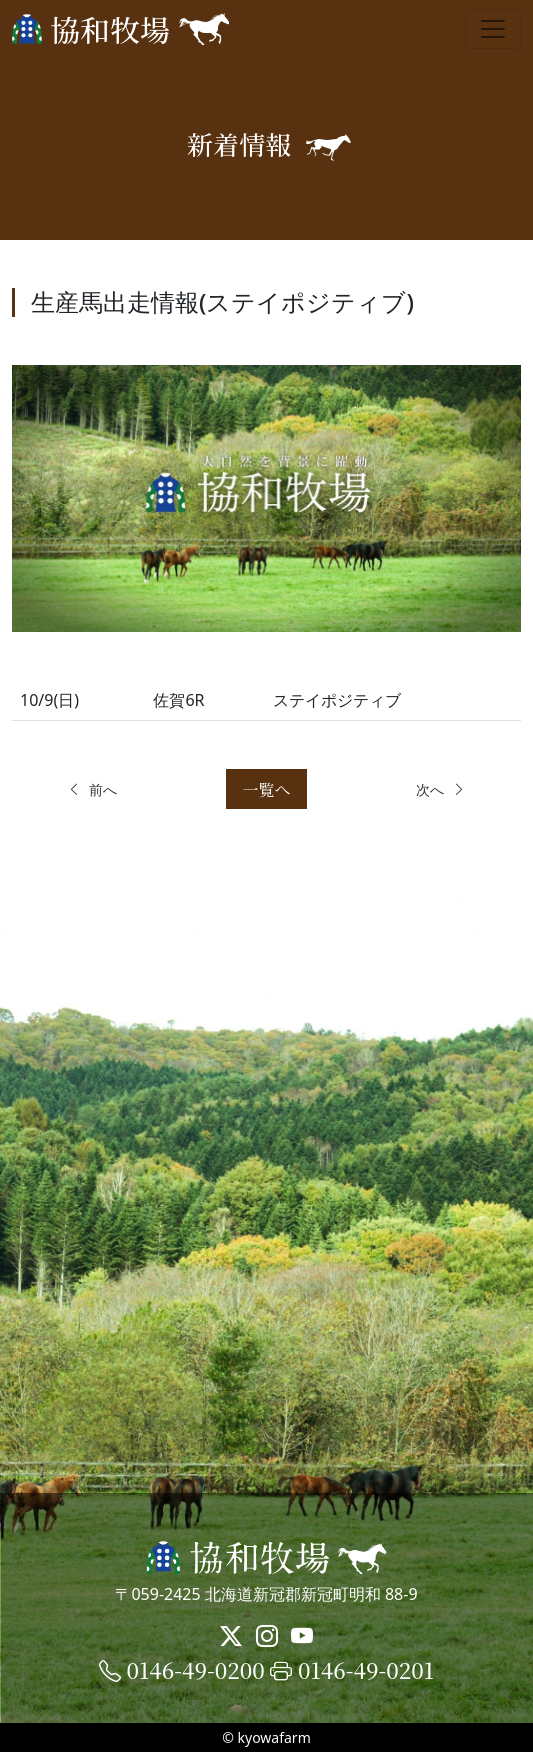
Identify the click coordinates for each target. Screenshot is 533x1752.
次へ (441, 789)
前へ (92, 789)
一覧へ (266, 789)
